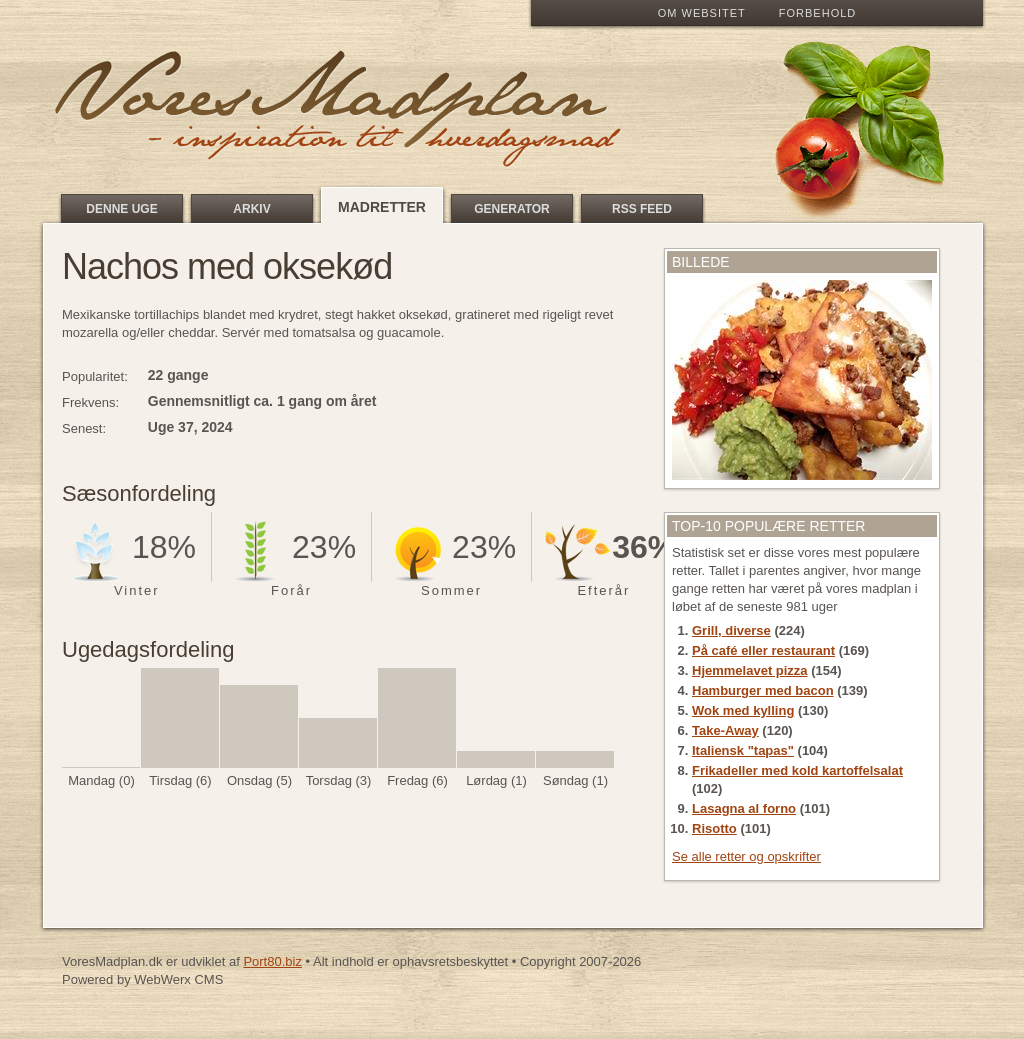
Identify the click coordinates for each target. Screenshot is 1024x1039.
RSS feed (642, 209)
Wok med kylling (743, 710)
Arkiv (251, 209)
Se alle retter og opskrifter (746, 856)
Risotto (714, 828)
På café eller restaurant (763, 650)
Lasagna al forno (744, 808)
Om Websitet (702, 13)
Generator (512, 209)
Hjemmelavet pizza (750, 670)
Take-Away (725, 730)
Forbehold (817, 13)
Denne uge (121, 209)
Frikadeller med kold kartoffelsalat (797, 770)
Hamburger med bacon (763, 690)
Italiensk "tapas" (743, 750)
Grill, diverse (731, 630)
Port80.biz (272, 961)
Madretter (382, 207)
